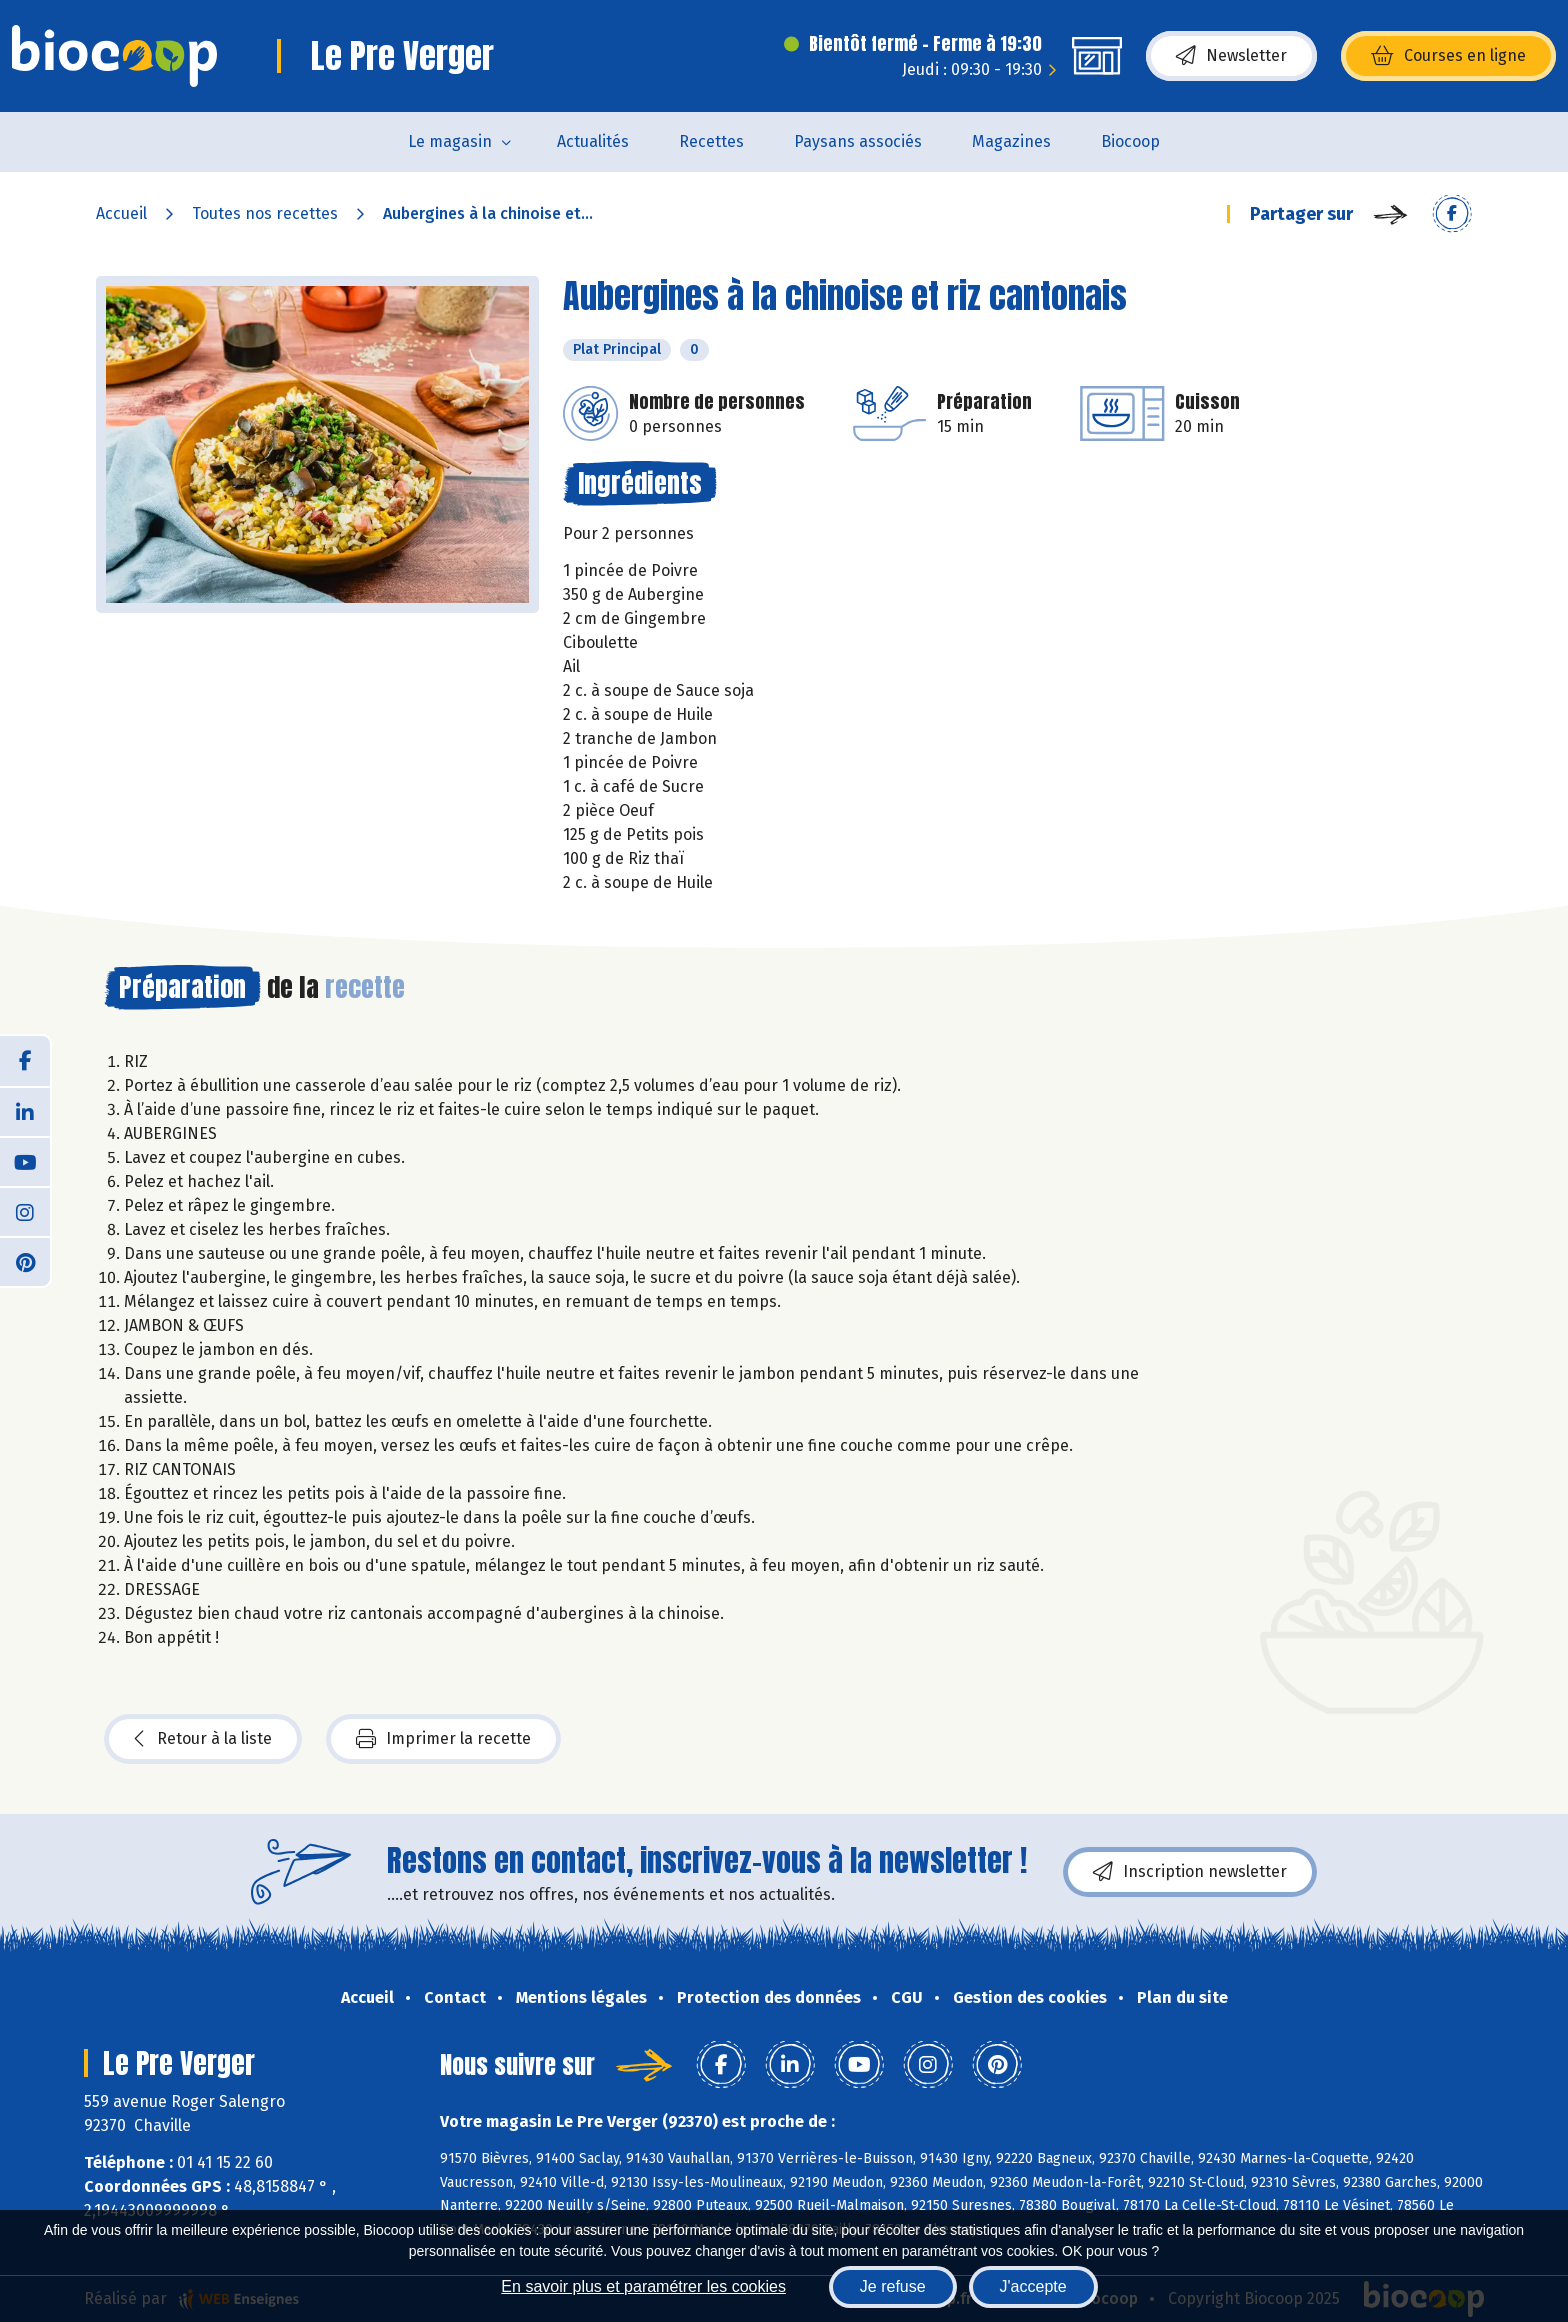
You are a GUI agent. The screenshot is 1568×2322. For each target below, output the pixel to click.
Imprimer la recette (443, 1739)
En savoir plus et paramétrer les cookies (643, 2286)
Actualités (593, 141)
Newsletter (1231, 56)
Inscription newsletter (1190, 1872)
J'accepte (1033, 2286)
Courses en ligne (1448, 56)
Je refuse (893, 2286)
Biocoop (1130, 141)
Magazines (1011, 141)
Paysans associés (858, 141)
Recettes (711, 141)
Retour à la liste (203, 1739)
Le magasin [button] (450, 141)
